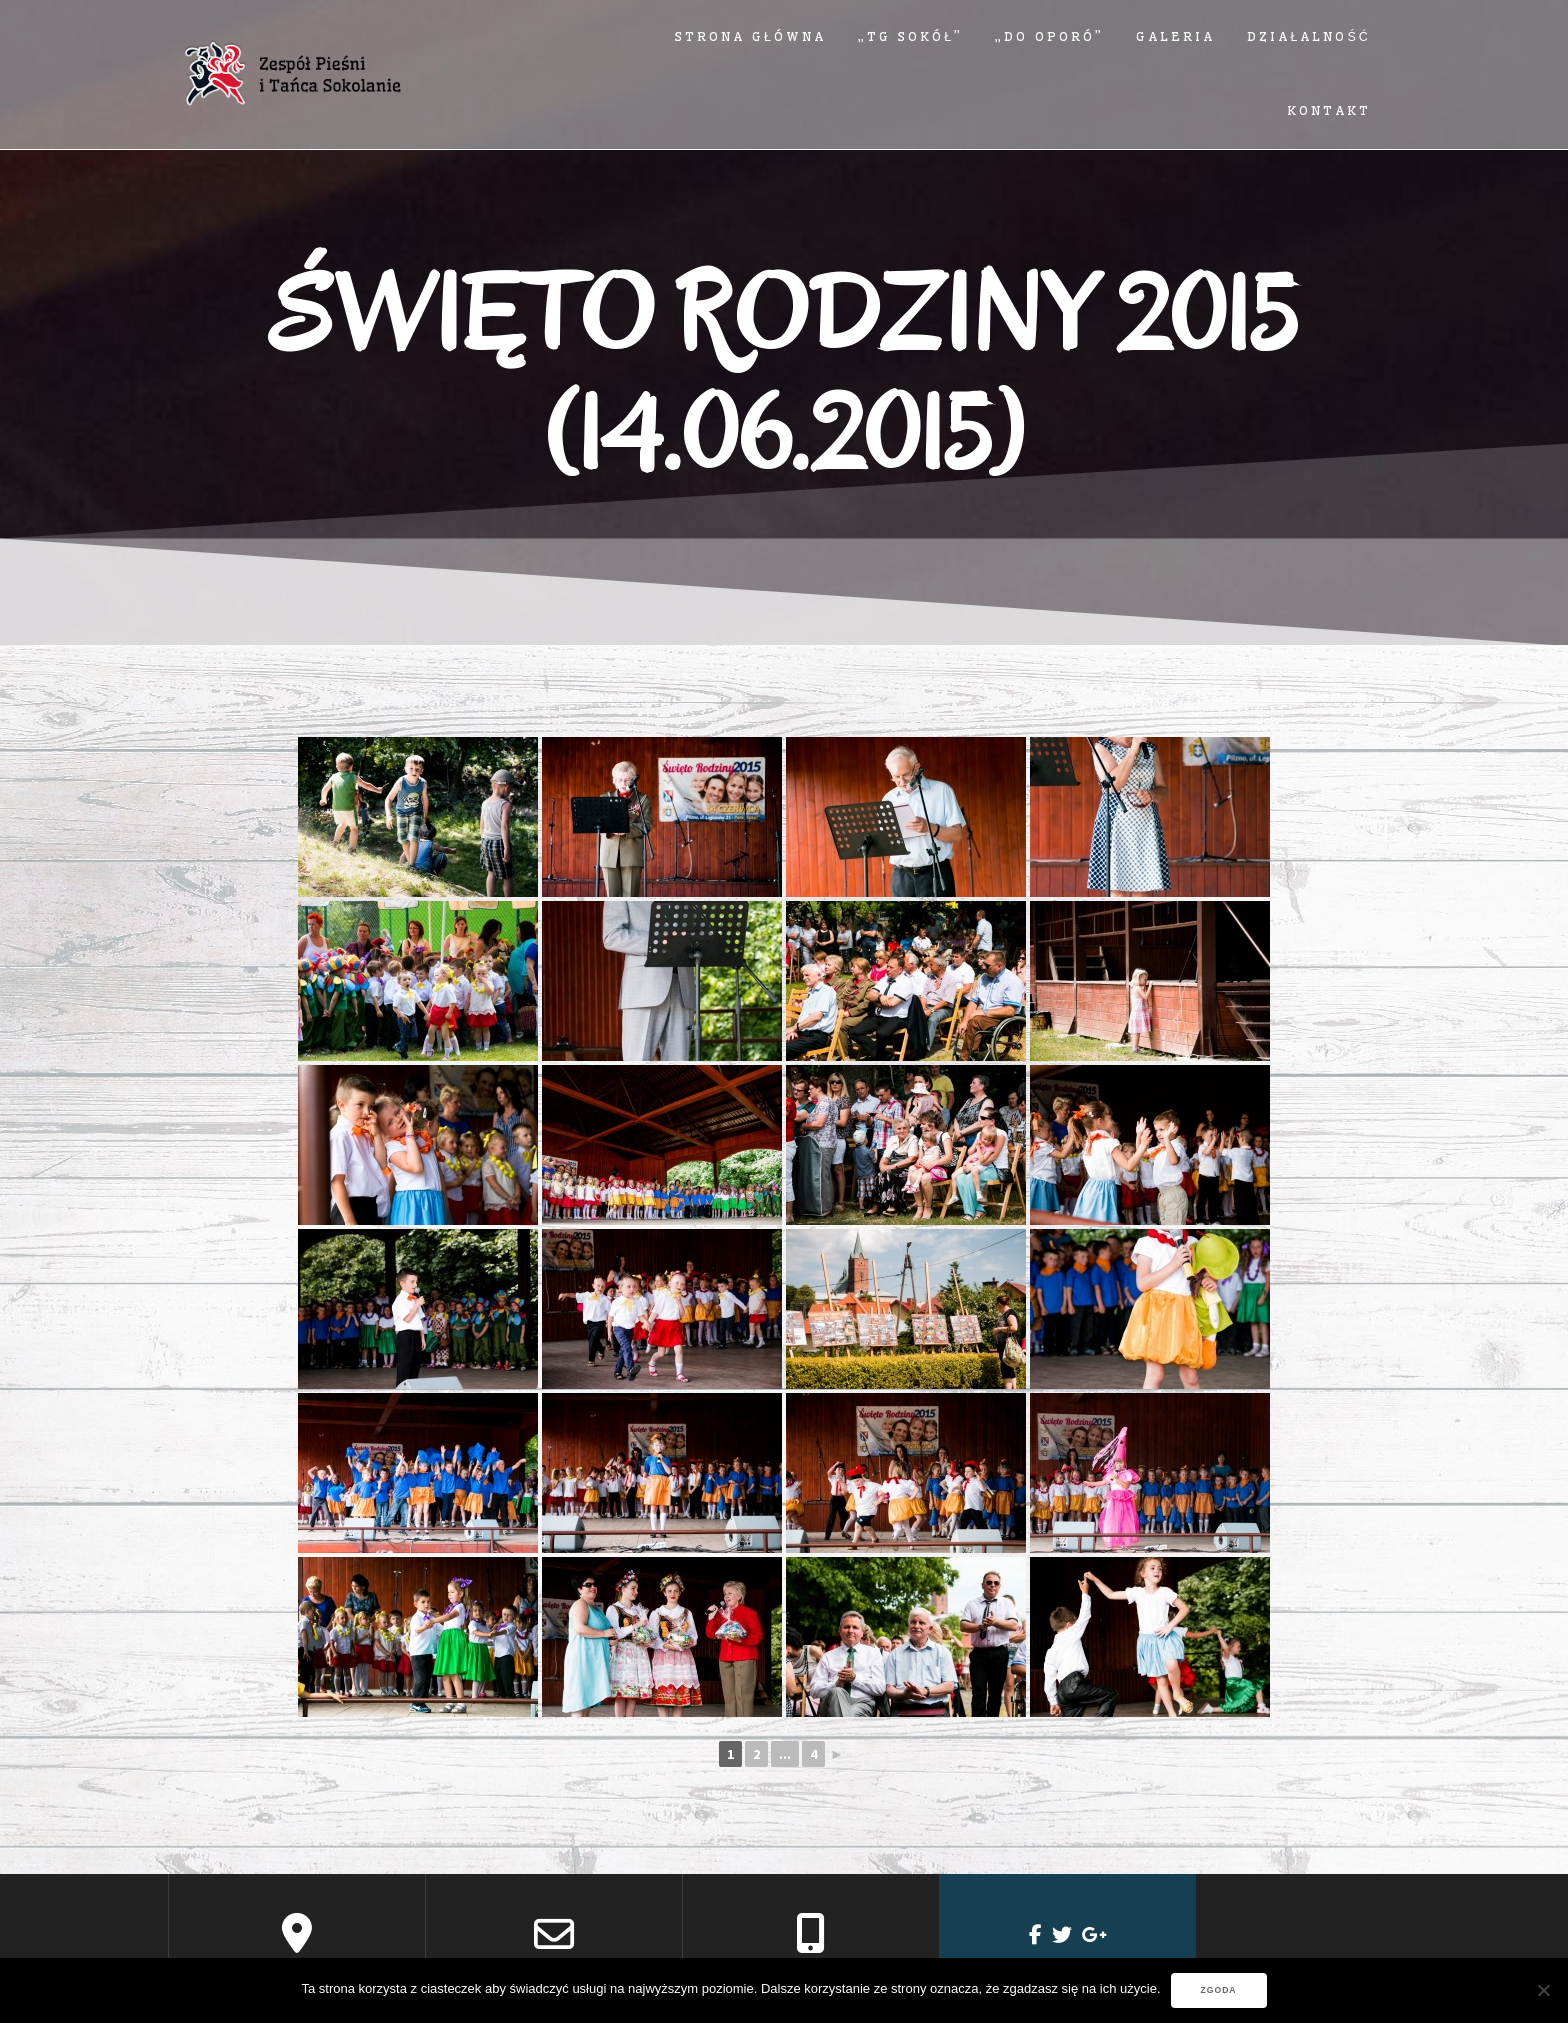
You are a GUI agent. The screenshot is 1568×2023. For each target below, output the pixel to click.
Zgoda (1219, 1990)
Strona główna (750, 36)
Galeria (1175, 36)
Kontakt (1329, 110)
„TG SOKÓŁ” (910, 36)
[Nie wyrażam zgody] (1543, 1990)
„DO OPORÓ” (1049, 36)
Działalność (1309, 36)
